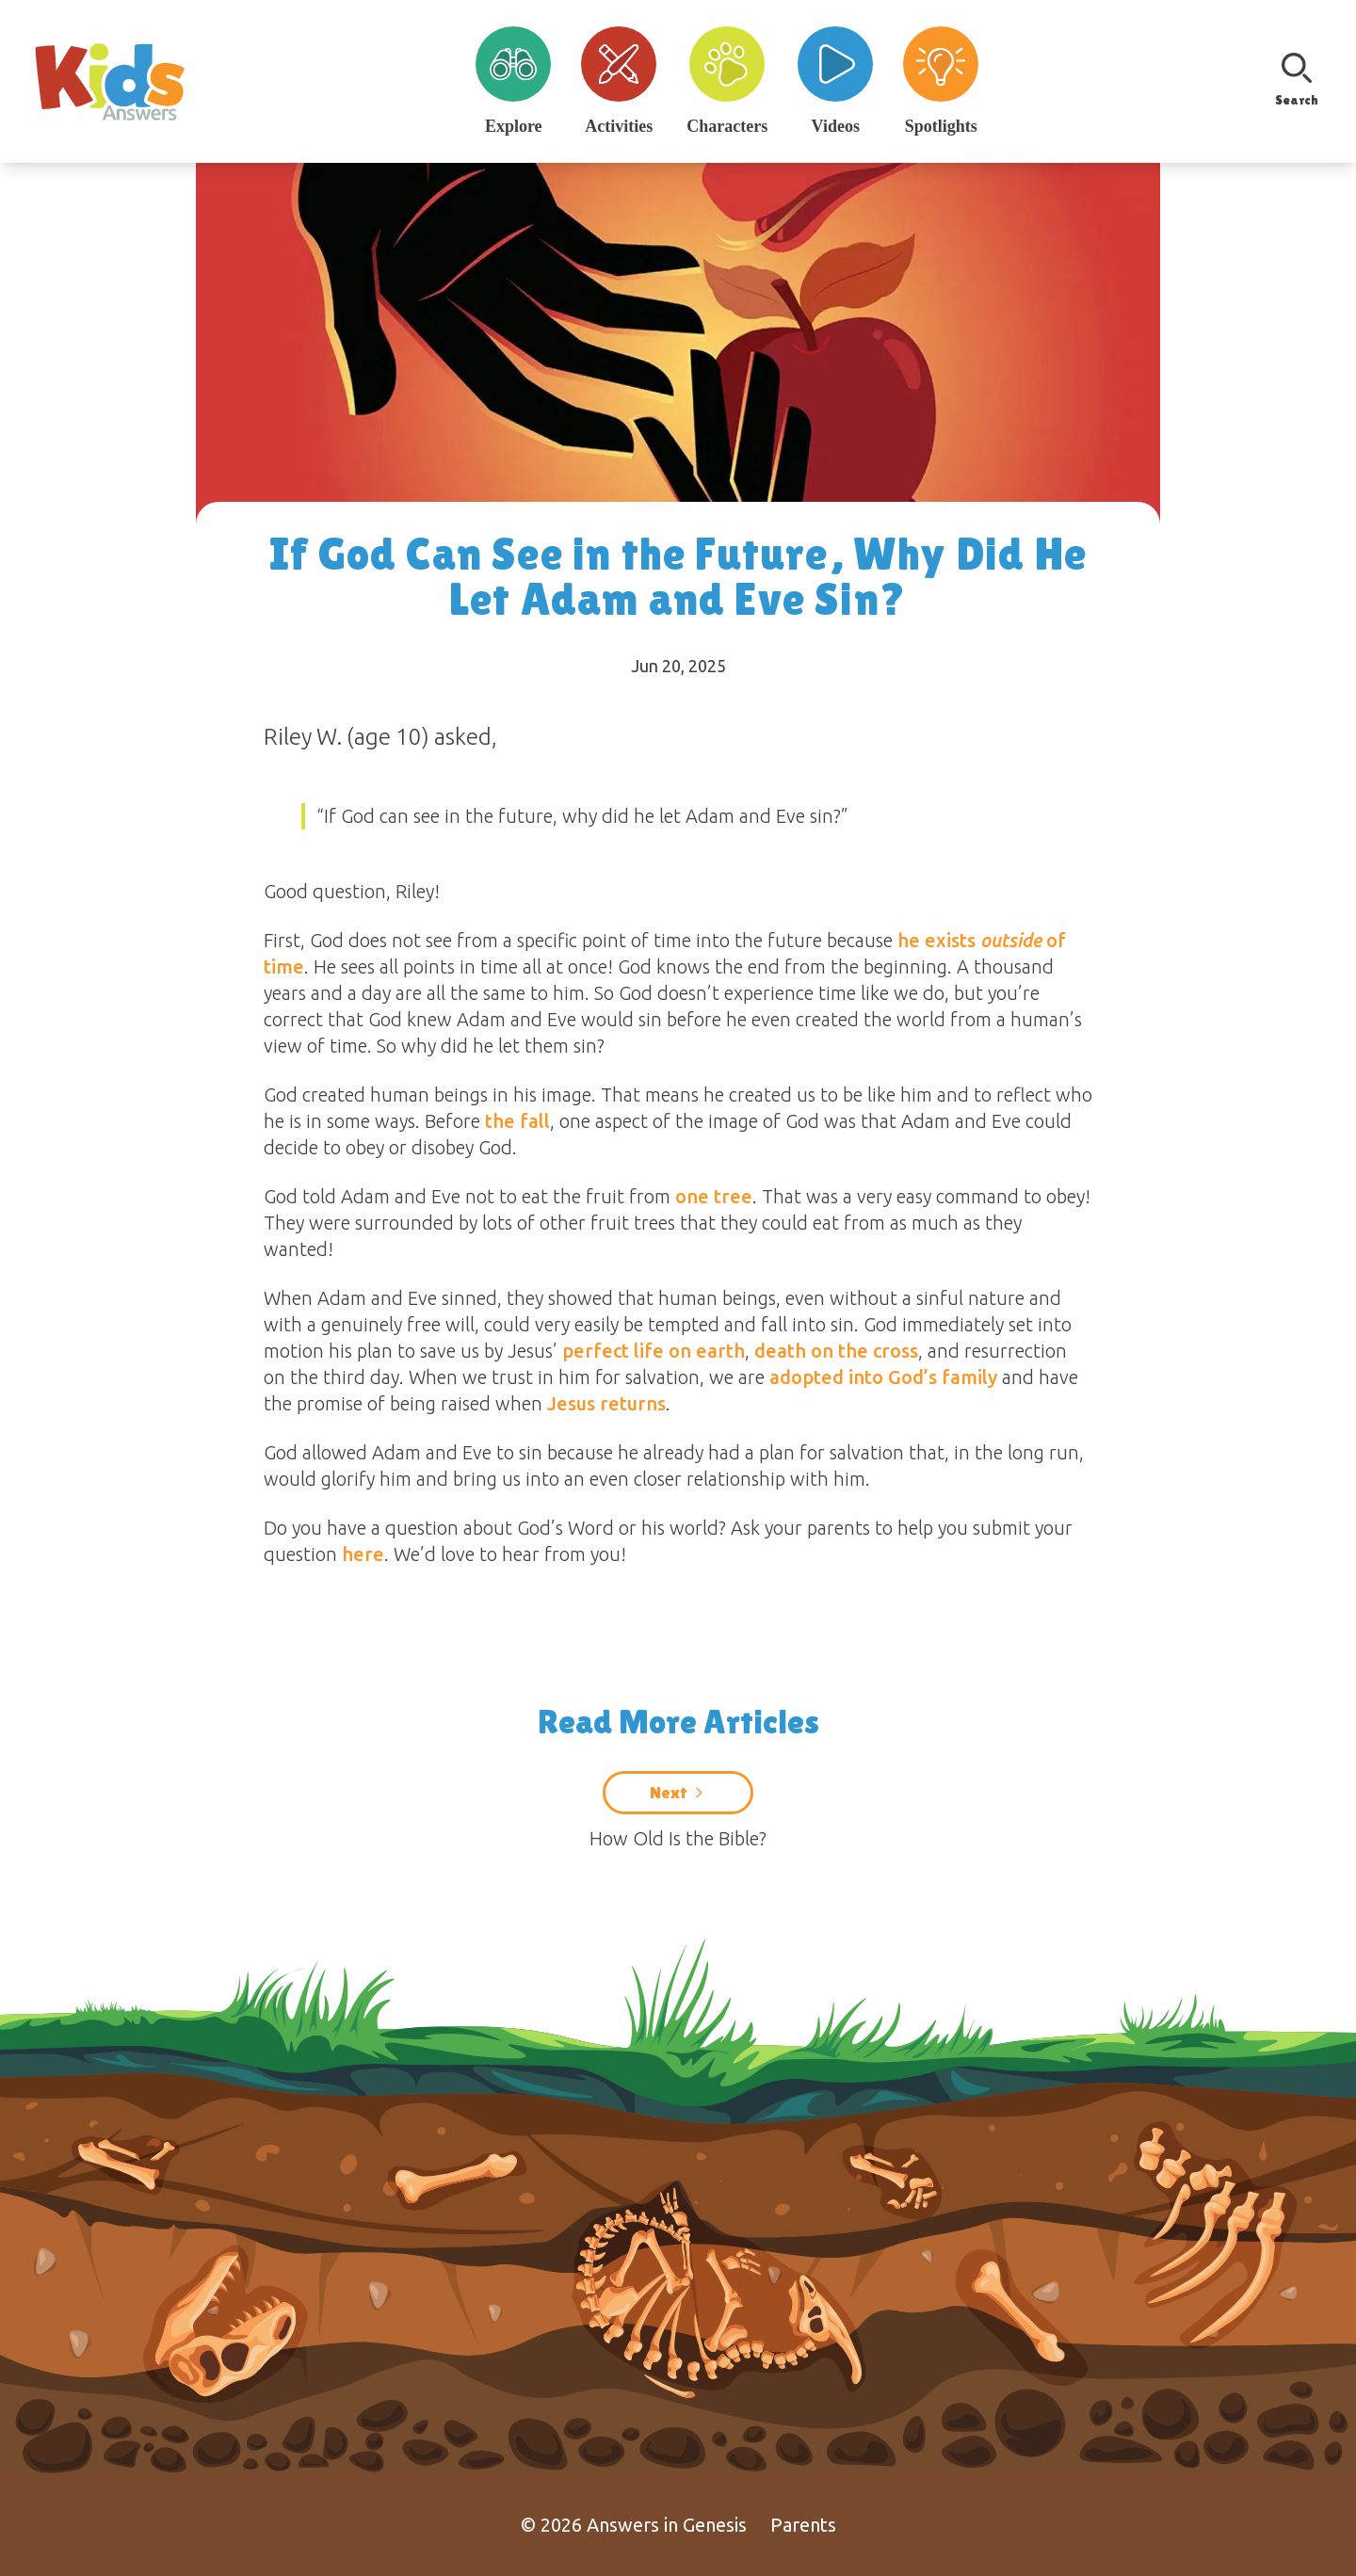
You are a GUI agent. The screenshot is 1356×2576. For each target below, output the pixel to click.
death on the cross (836, 1350)
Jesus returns (606, 1403)
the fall (517, 1121)
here (363, 1554)
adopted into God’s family (883, 1377)
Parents (803, 2525)
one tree (713, 1196)
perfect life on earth (653, 1350)
